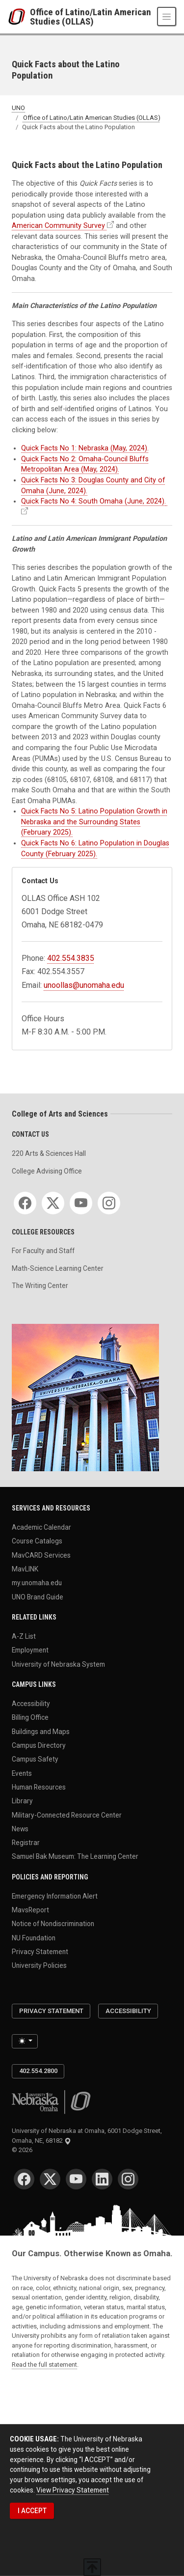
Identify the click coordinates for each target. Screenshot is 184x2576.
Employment (30, 1650)
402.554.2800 (38, 2070)
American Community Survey (58, 226)
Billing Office (30, 1717)
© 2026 (23, 2150)
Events (22, 1773)
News (20, 1828)
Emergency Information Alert (55, 1896)
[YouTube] (81, 1203)
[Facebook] (25, 1203)
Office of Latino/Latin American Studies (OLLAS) (90, 17)
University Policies (39, 1965)
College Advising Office (47, 1171)
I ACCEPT (32, 2511)
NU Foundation (33, 1937)
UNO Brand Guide (37, 1596)
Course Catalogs (37, 1541)
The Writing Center (40, 1285)
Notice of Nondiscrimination (53, 1924)
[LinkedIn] (102, 2179)
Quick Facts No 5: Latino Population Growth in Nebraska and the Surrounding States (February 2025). (94, 822)
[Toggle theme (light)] (25, 2041)
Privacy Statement (40, 1952)
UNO (18, 108)
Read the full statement (44, 2364)
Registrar (26, 1843)
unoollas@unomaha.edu (84, 985)
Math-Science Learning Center (58, 1268)
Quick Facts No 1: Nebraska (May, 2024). (85, 448)
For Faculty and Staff (43, 1251)
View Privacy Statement (72, 2490)
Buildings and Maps (41, 1731)
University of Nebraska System (58, 1664)
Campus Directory (39, 1745)
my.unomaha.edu (37, 1583)
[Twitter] (53, 1203)
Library (22, 1801)
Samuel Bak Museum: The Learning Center (75, 1856)
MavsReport (30, 1910)
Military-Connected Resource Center (67, 1815)
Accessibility (31, 1704)
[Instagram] (109, 1203)
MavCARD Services (41, 1555)
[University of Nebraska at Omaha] (19, 17)
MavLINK (25, 1569)
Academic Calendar (41, 1527)
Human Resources (39, 1787)
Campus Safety (35, 1759)
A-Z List (24, 1636)
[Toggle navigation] (166, 16)
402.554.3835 (70, 958)
